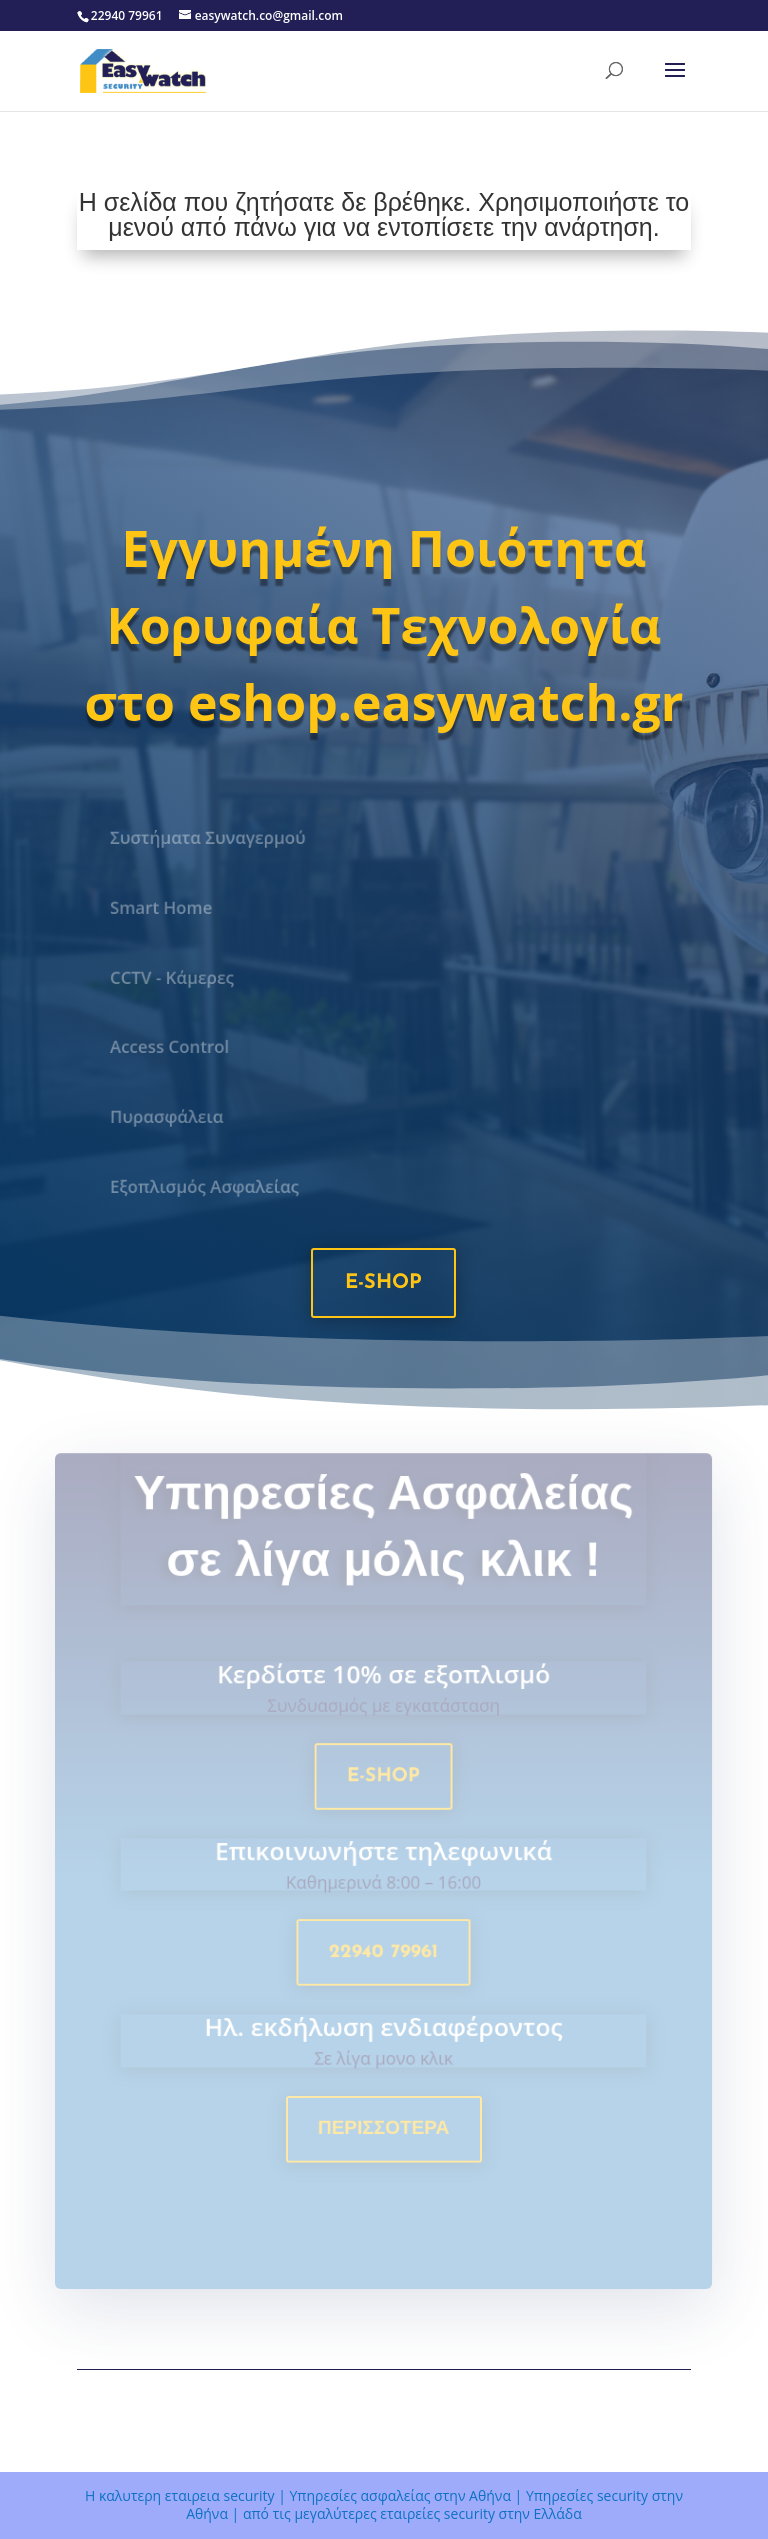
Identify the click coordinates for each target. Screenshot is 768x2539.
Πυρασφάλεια (173, 1117)
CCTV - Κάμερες (178, 977)
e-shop (383, 1283)
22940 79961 (384, 1960)
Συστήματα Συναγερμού (213, 838)
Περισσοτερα (384, 2132)
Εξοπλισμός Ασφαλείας (210, 1187)
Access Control (176, 1047)
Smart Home (167, 907)
